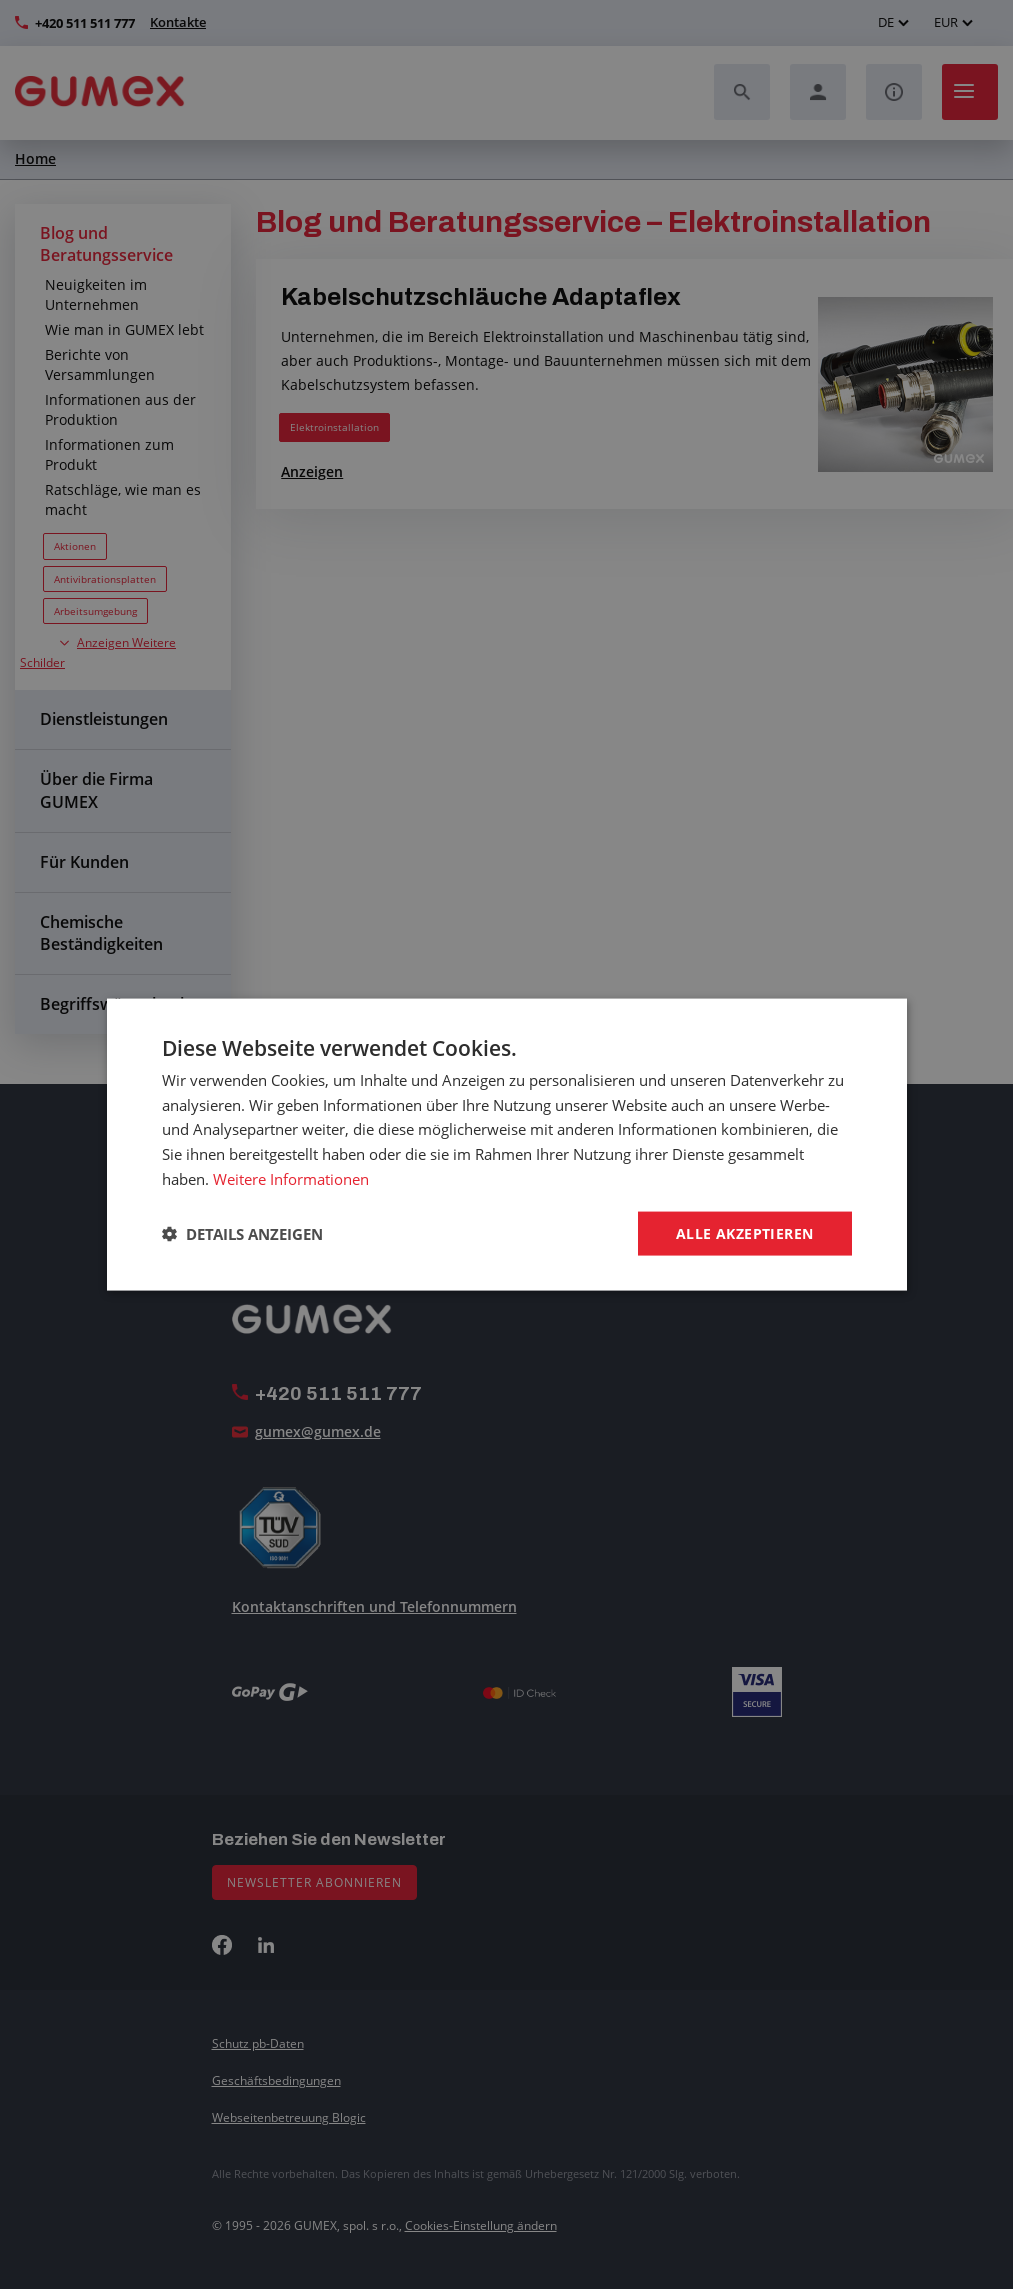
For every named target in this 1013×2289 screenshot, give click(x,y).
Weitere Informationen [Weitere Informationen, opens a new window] (291, 1178)
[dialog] (506, 1144)
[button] (242, 1234)
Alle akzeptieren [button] (744, 1232)
